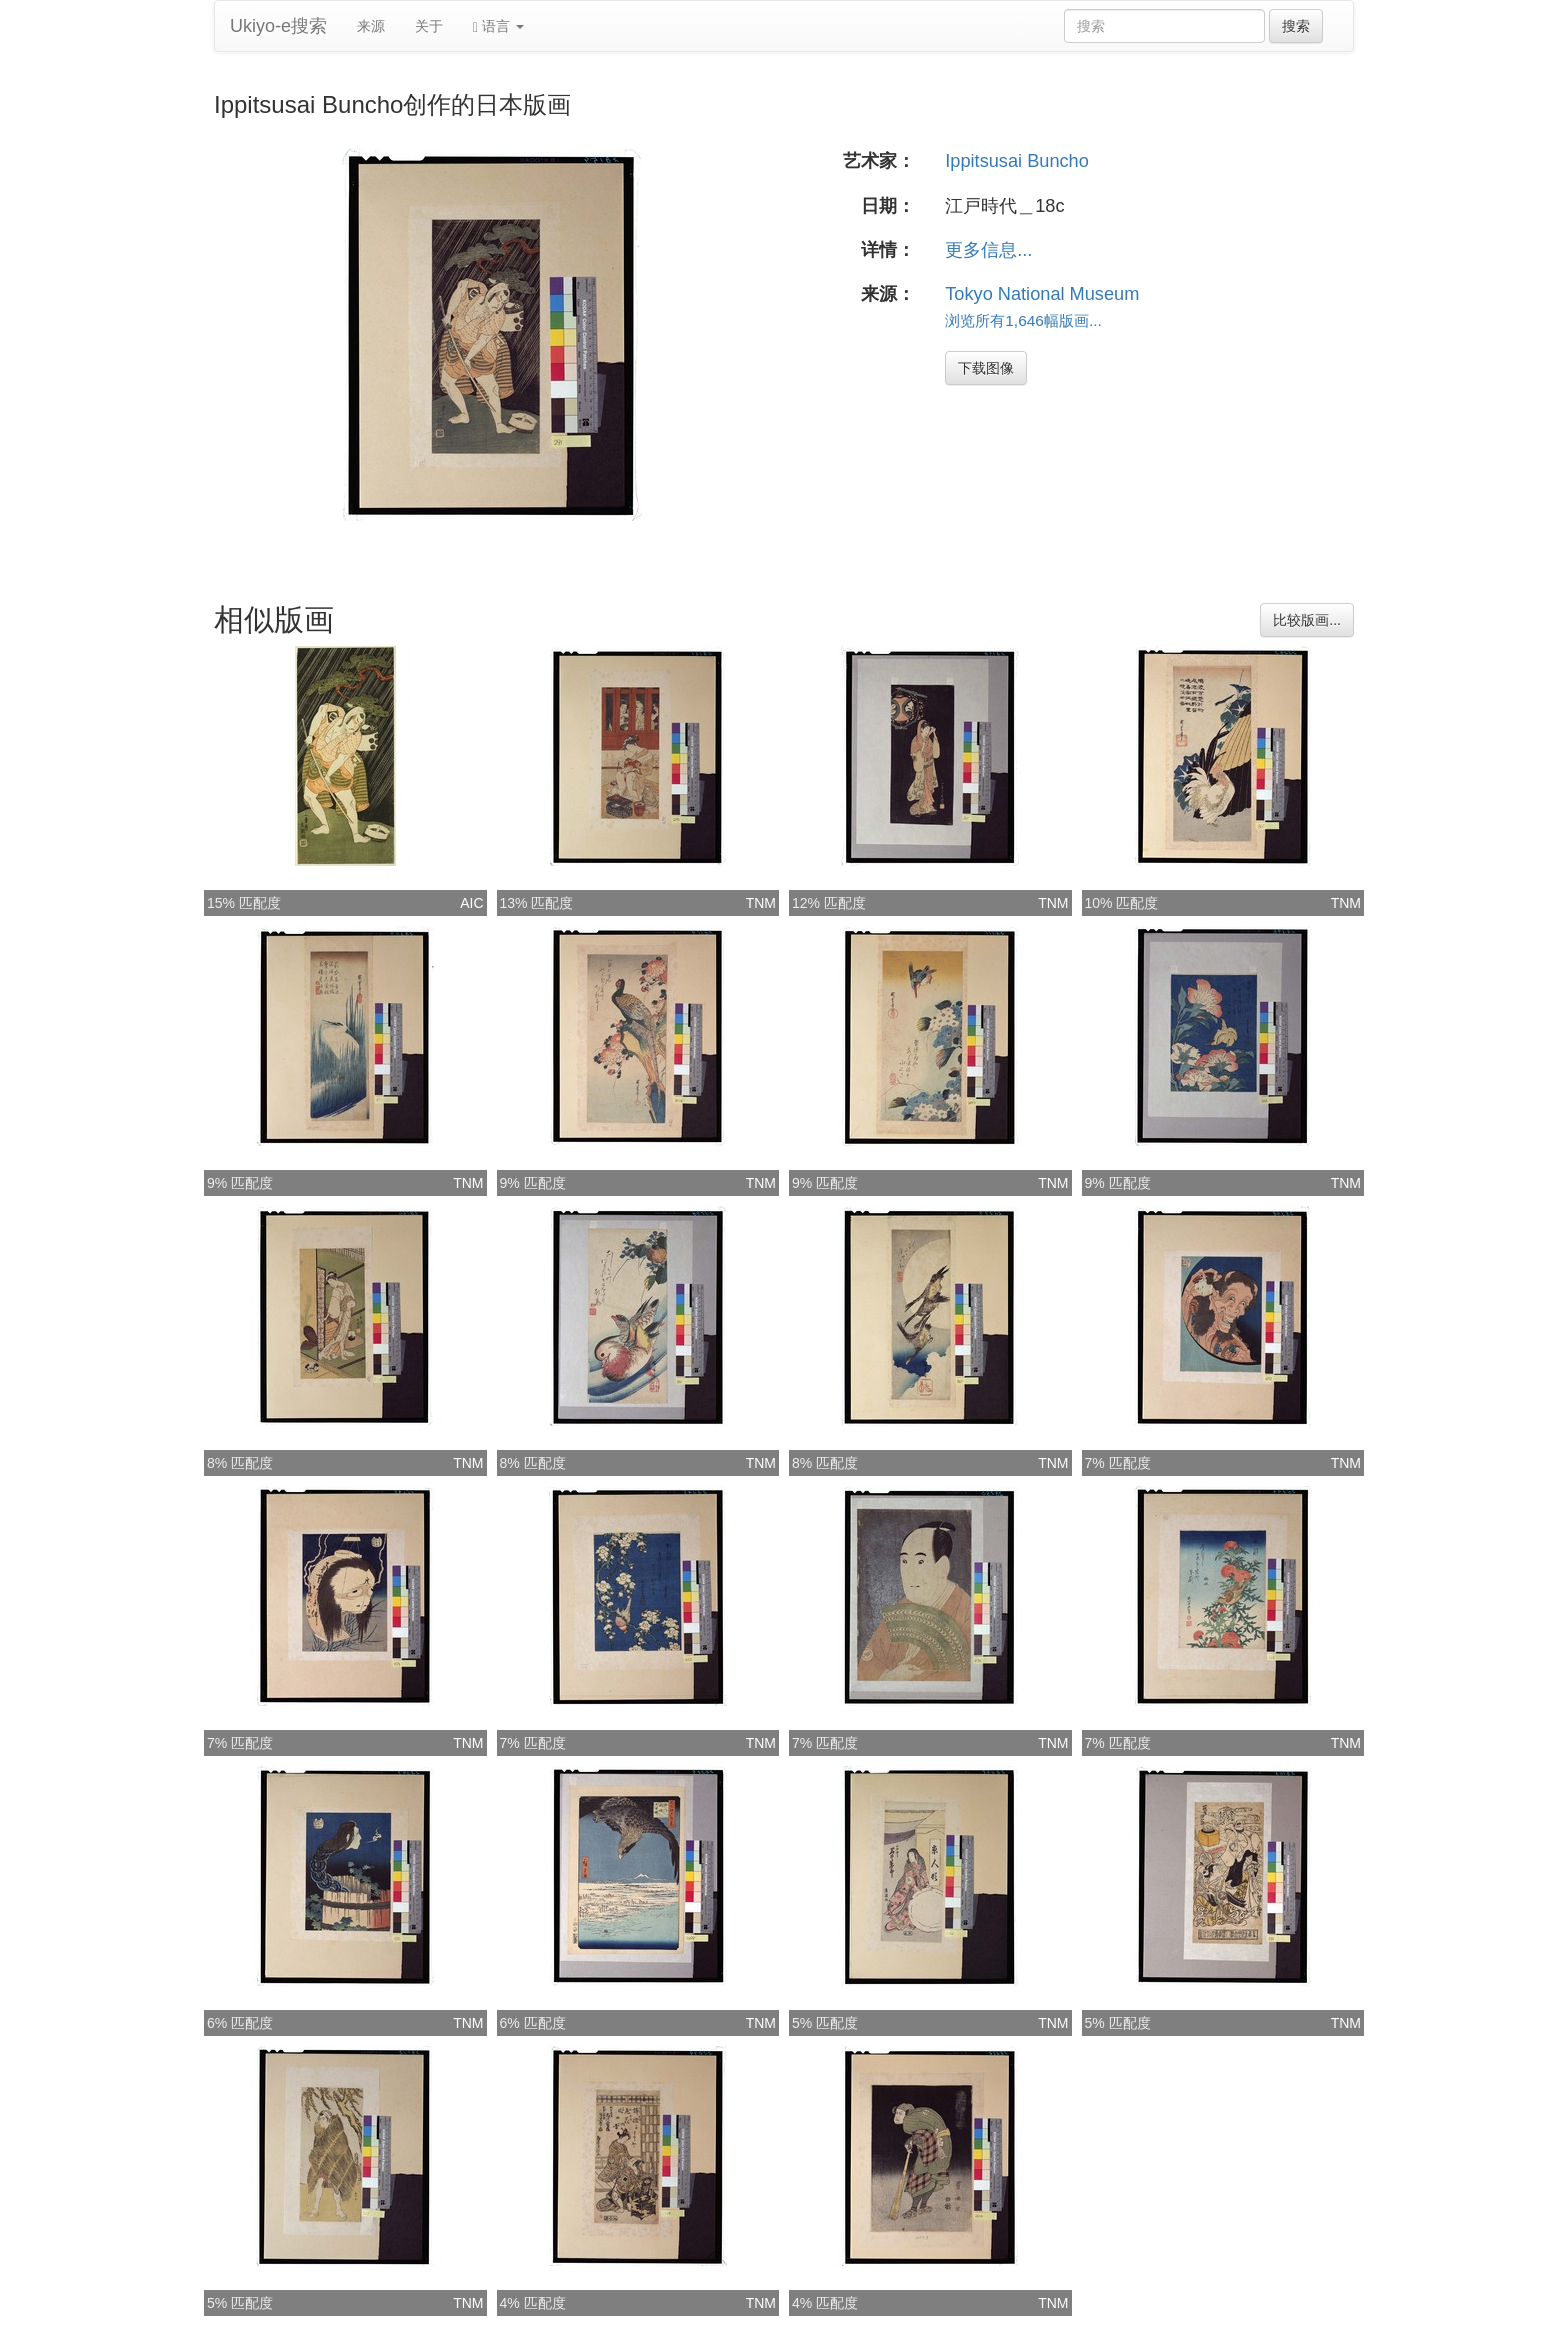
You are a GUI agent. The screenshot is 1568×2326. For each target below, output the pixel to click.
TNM (761, 903)
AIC (471, 903)
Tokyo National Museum (1042, 294)
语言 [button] (498, 26)
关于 (429, 26)
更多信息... (988, 250)
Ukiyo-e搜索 (278, 26)
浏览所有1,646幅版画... (1023, 320)
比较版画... (1307, 620)
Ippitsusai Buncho (1017, 161)
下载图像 (986, 368)
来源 (371, 26)
